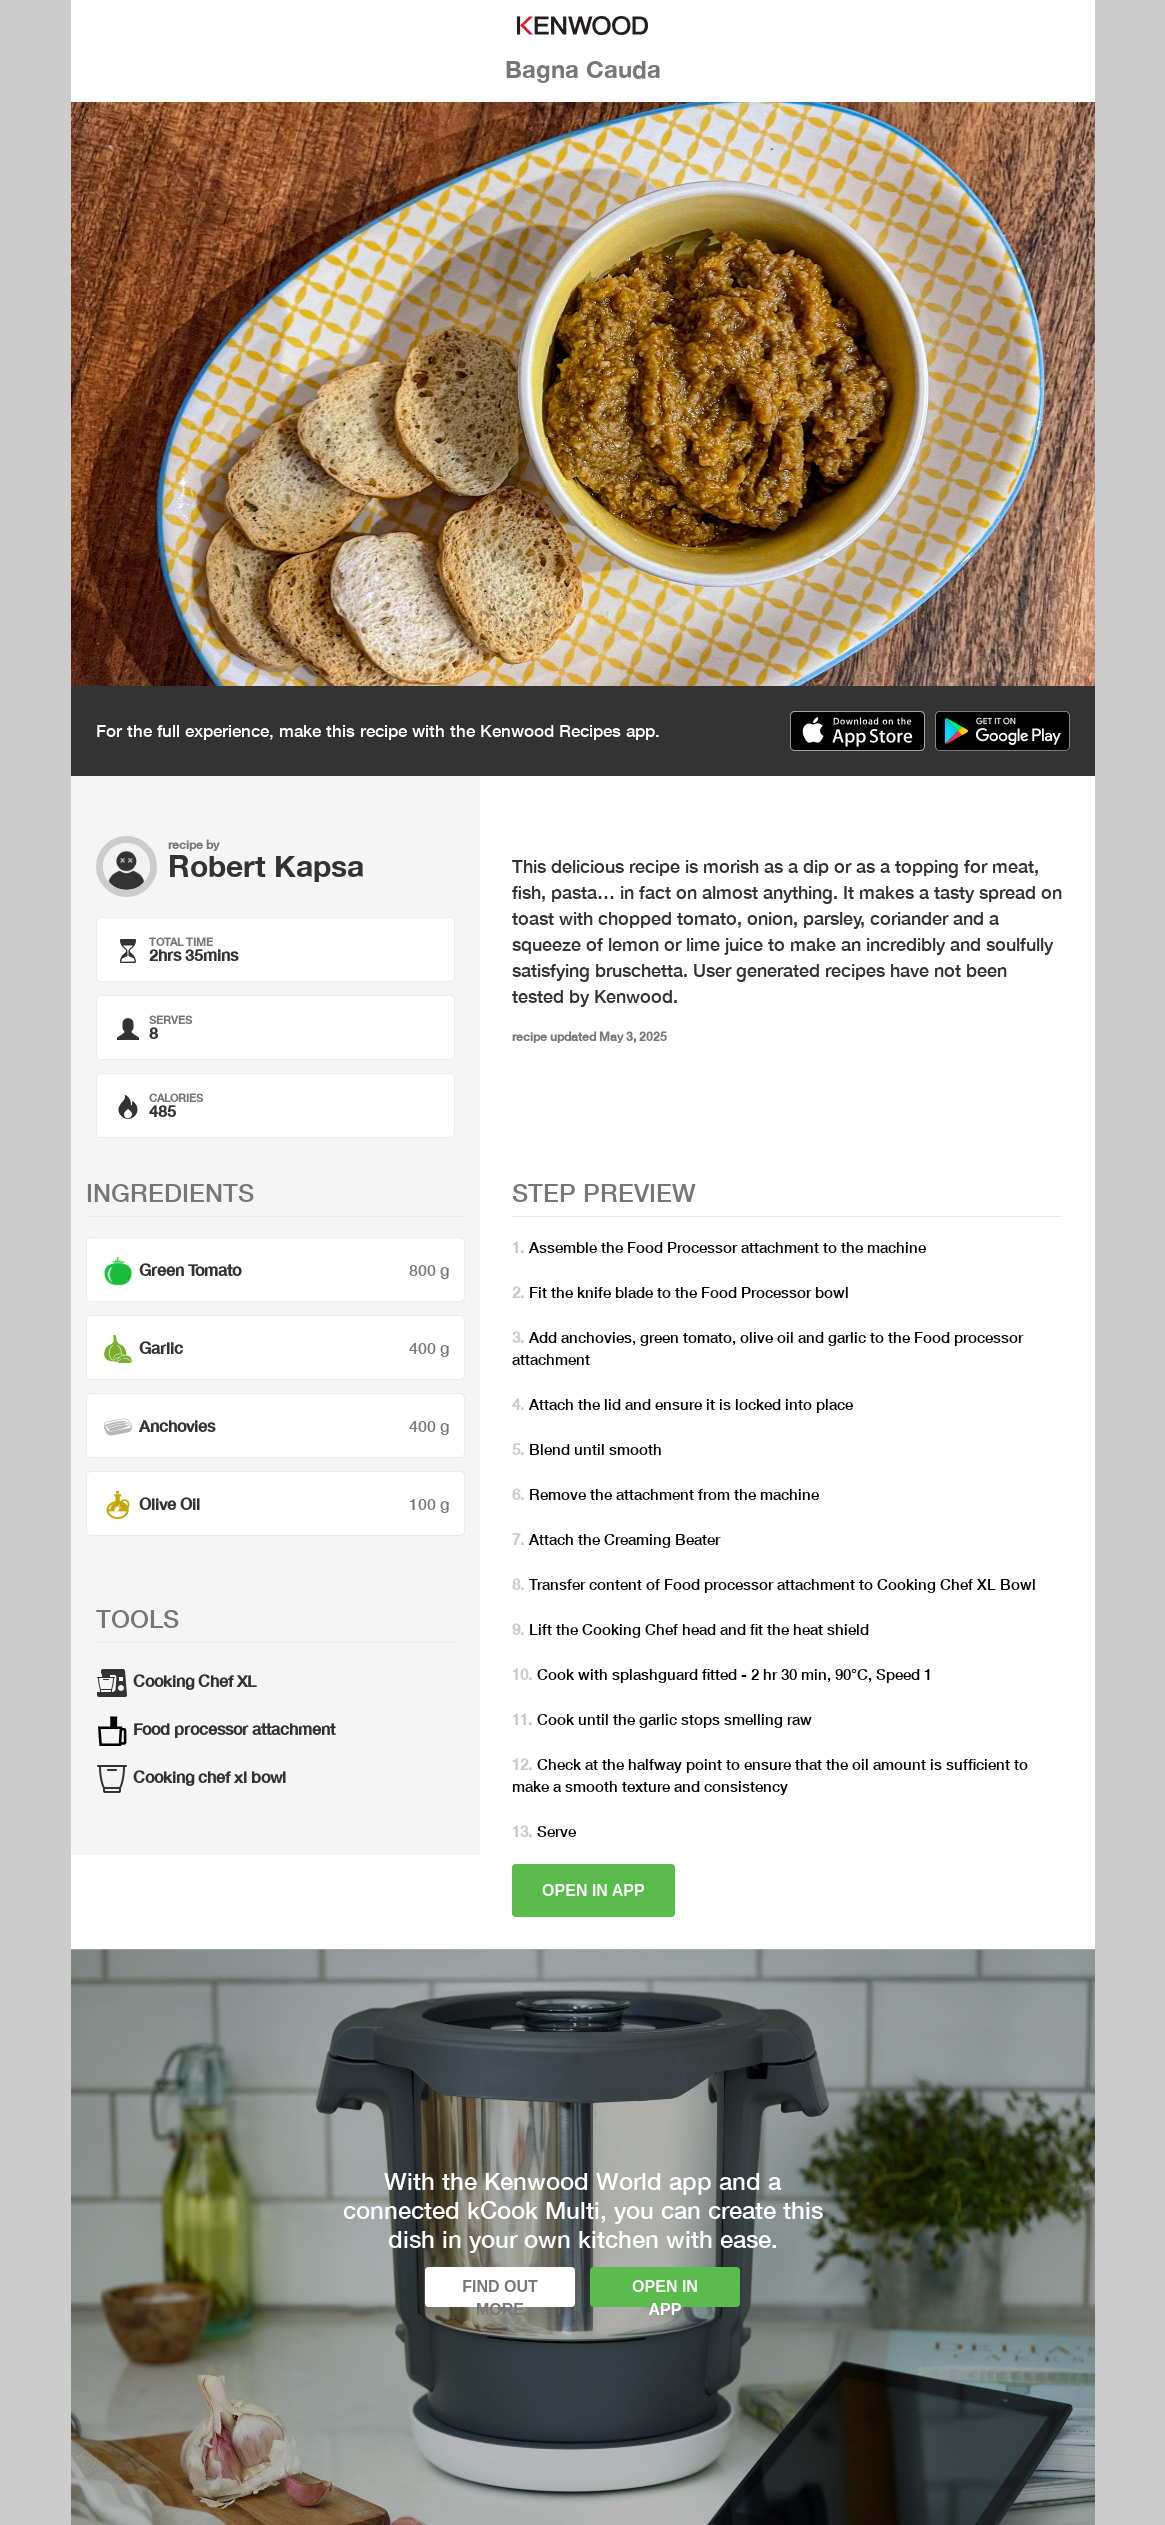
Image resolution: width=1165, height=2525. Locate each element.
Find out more (500, 2292)
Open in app (593, 1890)
